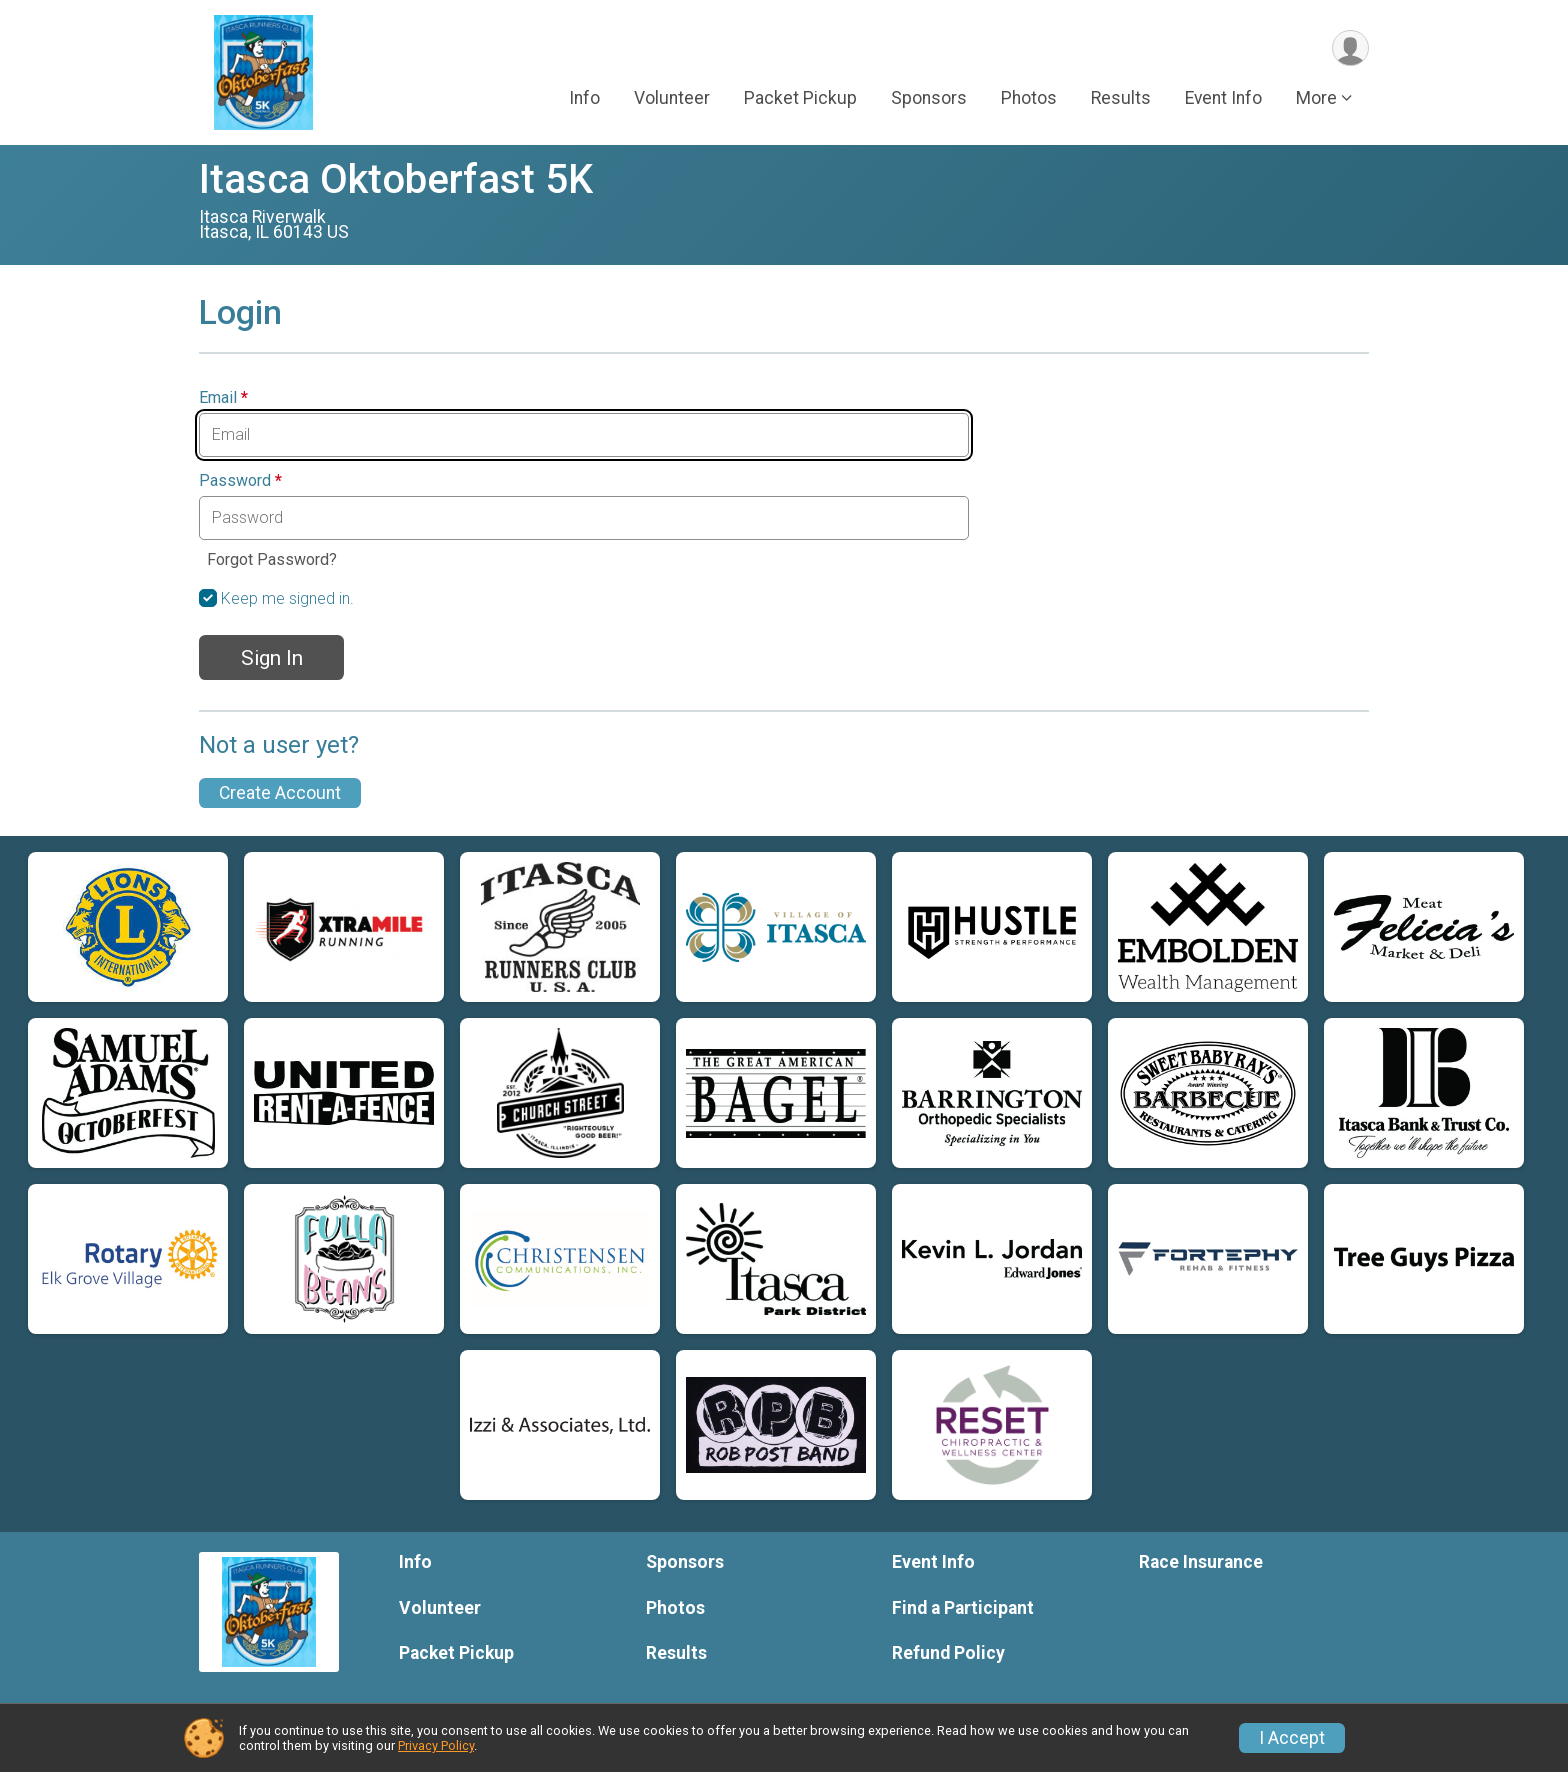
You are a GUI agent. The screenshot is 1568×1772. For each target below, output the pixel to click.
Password (240, 481)
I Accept (1292, 1738)
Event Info (1223, 99)
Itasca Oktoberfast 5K (396, 179)
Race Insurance (1201, 1562)
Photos (1029, 99)
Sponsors (929, 99)
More (1316, 99)
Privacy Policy (436, 1745)
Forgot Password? (272, 559)
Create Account (280, 793)
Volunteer (672, 99)
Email (223, 398)
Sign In (272, 658)
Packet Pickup (800, 99)
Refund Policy (948, 1653)
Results (1121, 99)
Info (584, 99)
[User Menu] (1350, 48)
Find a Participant (963, 1608)
